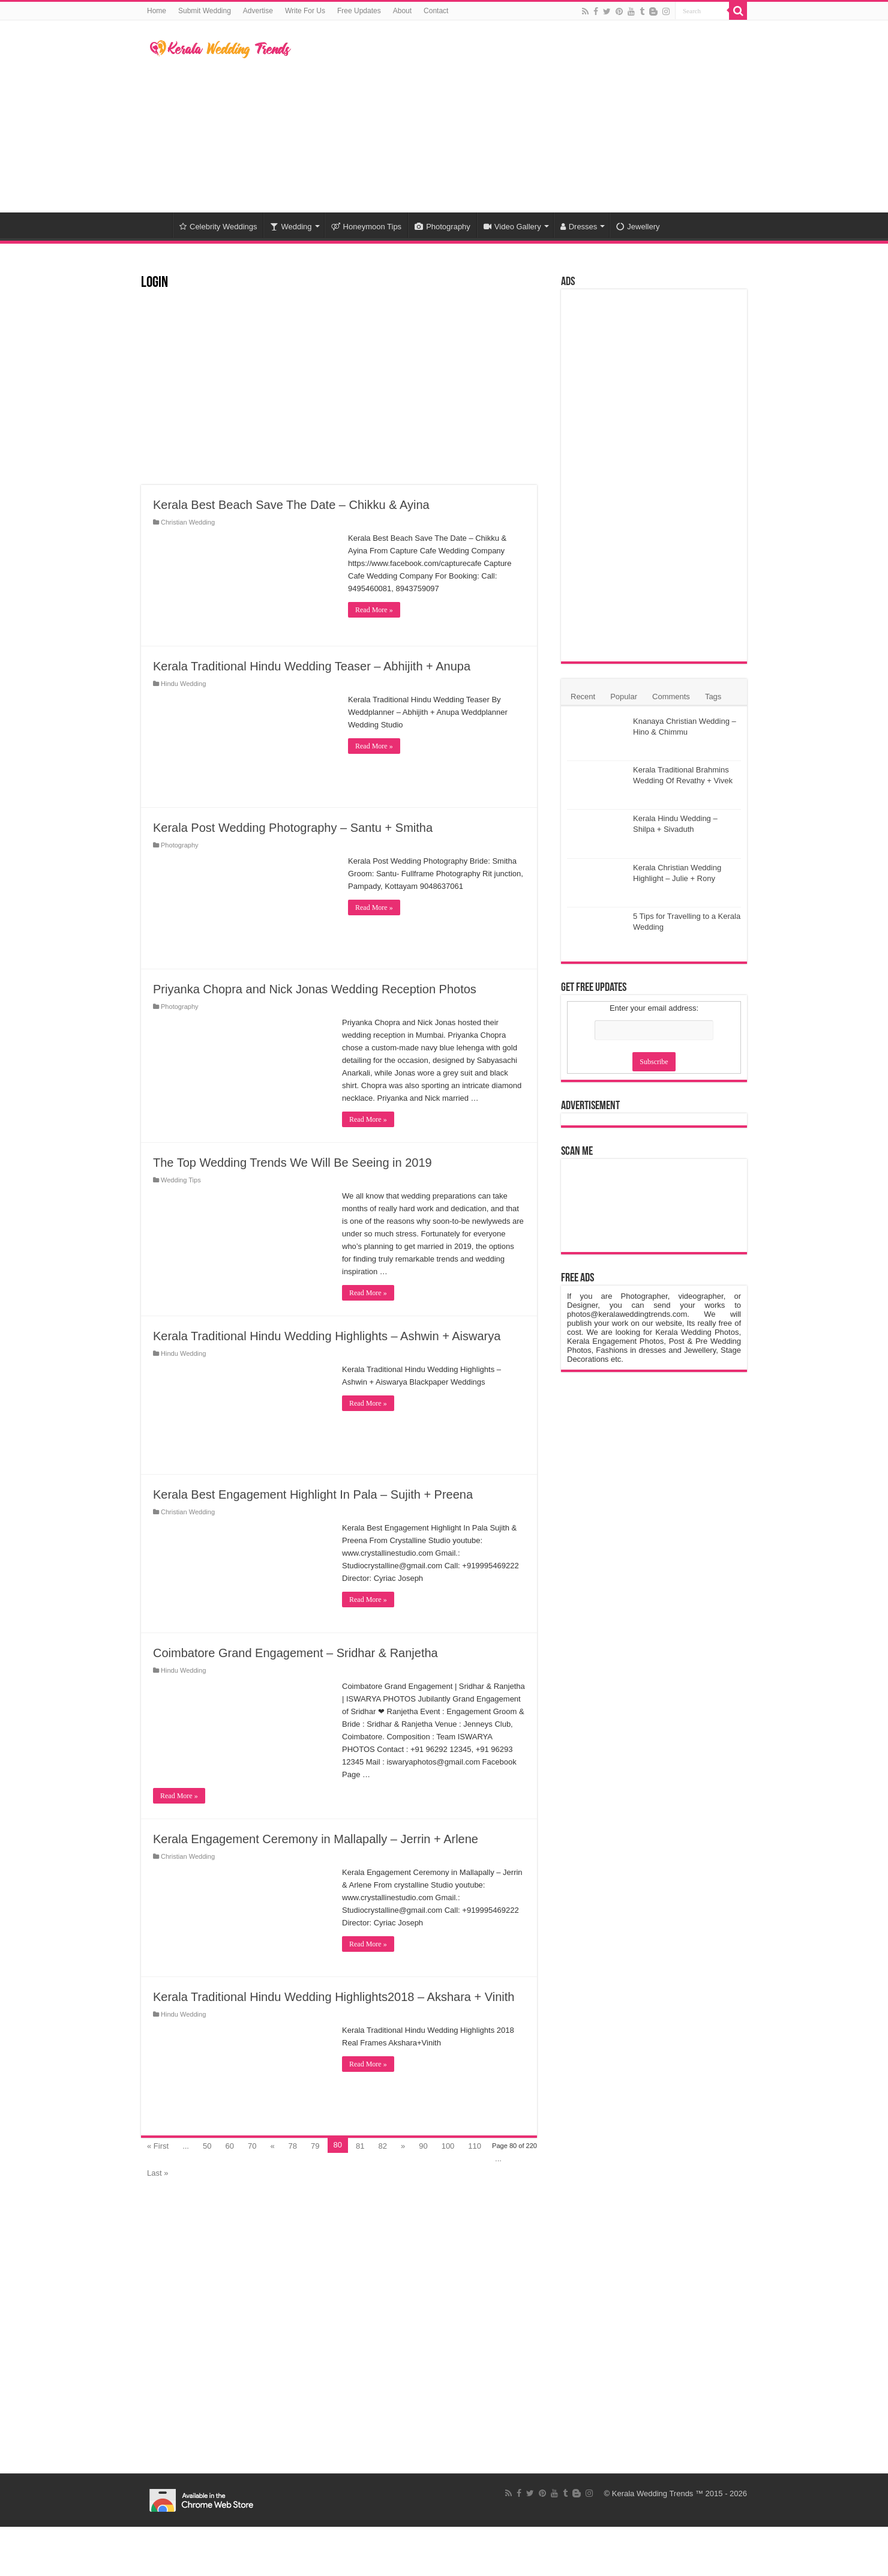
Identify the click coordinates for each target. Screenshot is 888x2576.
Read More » (374, 610)
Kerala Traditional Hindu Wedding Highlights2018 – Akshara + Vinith (333, 1996)
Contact (436, 11)
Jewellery (637, 226)
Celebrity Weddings (218, 226)
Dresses (579, 226)
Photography (442, 226)
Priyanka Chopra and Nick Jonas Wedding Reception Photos (314, 989)
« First (158, 2145)
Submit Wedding (204, 11)
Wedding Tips (181, 1180)
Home (156, 11)
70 (252, 2145)
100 (448, 2145)
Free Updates (359, 11)
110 (474, 2145)
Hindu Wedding (183, 683)
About (402, 11)
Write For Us (305, 11)
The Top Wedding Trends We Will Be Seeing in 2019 (292, 1162)
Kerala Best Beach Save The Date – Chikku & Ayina (291, 504)
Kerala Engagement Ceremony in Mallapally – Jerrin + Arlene (315, 1839)
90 (423, 2145)
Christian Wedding (188, 522)
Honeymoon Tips (366, 226)
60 (229, 2145)
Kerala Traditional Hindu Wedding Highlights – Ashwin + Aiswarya (326, 1336)
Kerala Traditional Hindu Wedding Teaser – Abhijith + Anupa (311, 666)
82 (382, 2145)
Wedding (290, 226)
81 (360, 2145)
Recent (583, 696)
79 (315, 2145)
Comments (671, 696)
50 (207, 2145)
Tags (713, 696)
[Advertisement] (519, 116)
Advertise (258, 11)
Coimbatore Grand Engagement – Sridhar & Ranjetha (295, 1653)
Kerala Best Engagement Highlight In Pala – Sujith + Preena (313, 1494)
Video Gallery (512, 226)
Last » (157, 2172)
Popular (623, 696)
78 (293, 2145)
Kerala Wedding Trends (653, 2493)
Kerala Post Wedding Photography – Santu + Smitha (293, 827)
